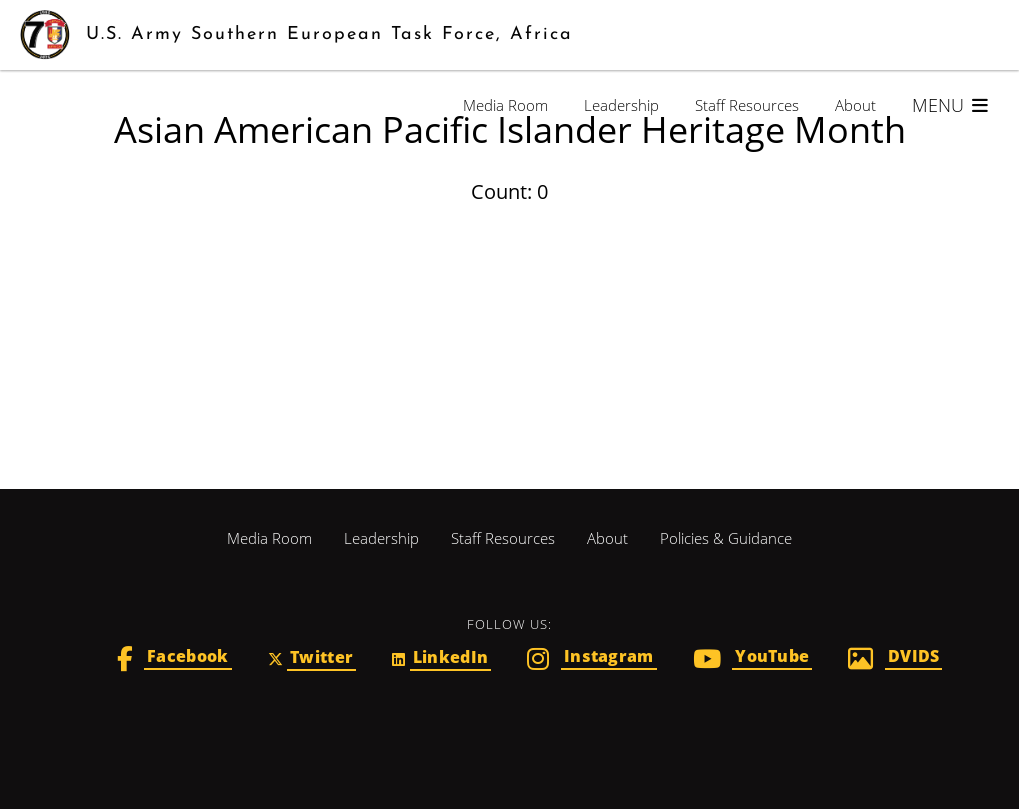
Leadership (621, 105)
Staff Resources (747, 105)
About (855, 105)
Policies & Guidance (726, 538)
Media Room (505, 105)
